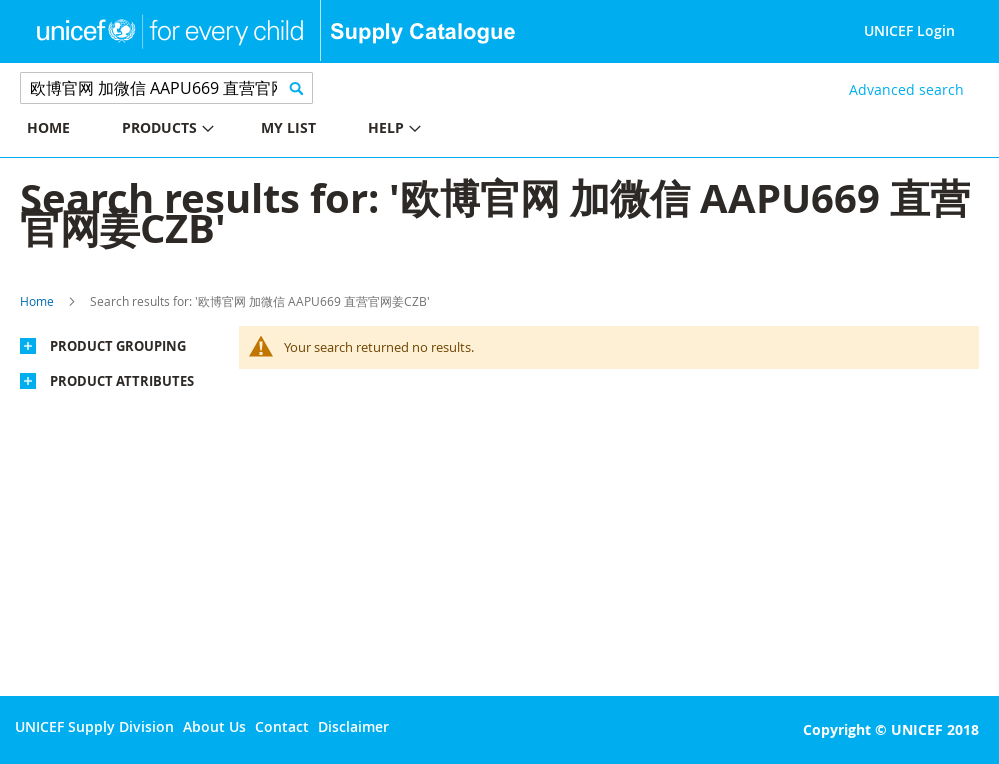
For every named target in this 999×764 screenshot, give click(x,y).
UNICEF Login (909, 30)
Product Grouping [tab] (118, 346)
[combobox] (166, 88)
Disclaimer (353, 726)
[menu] (250, 130)
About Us (214, 726)
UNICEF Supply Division (94, 726)
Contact (282, 726)
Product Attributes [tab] (122, 381)
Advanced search (906, 89)
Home (37, 301)
